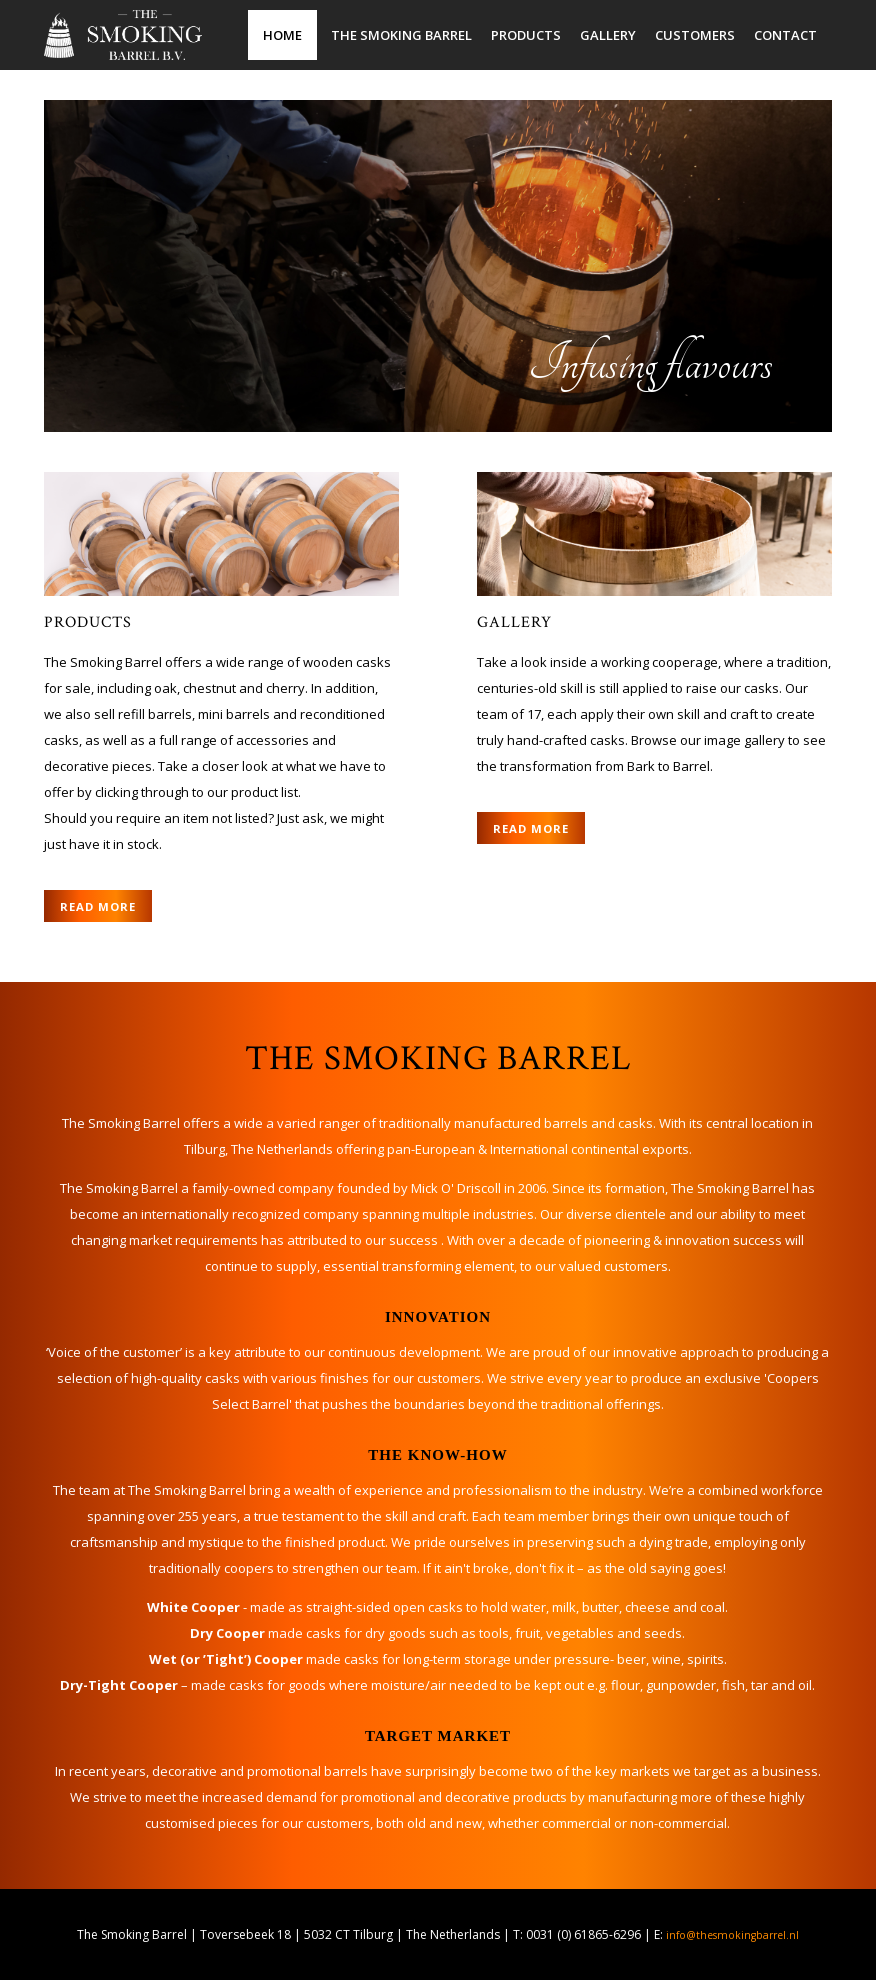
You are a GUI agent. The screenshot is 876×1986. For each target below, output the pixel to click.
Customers (695, 35)
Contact (785, 35)
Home (282, 35)
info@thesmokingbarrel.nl (732, 1940)
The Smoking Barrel (401, 35)
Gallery (608, 35)
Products (526, 35)
